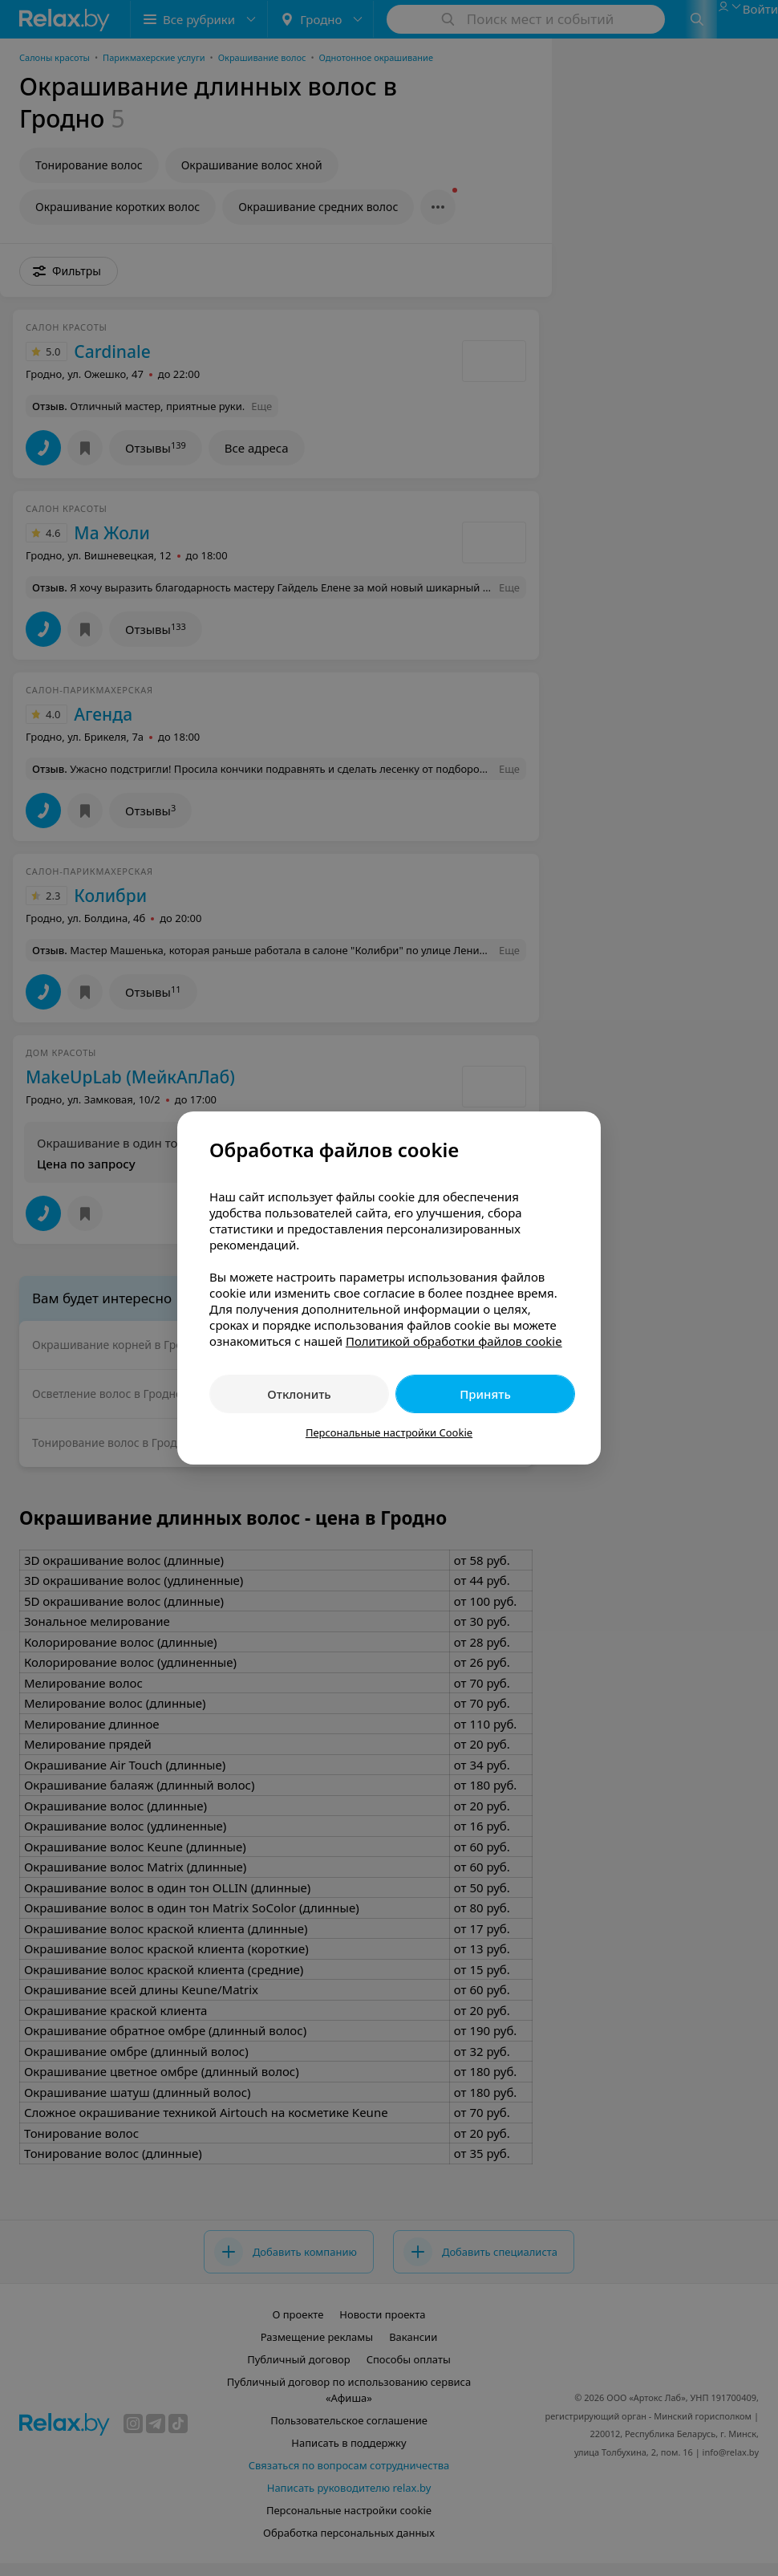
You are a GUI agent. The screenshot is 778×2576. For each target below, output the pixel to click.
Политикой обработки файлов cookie (454, 1341)
